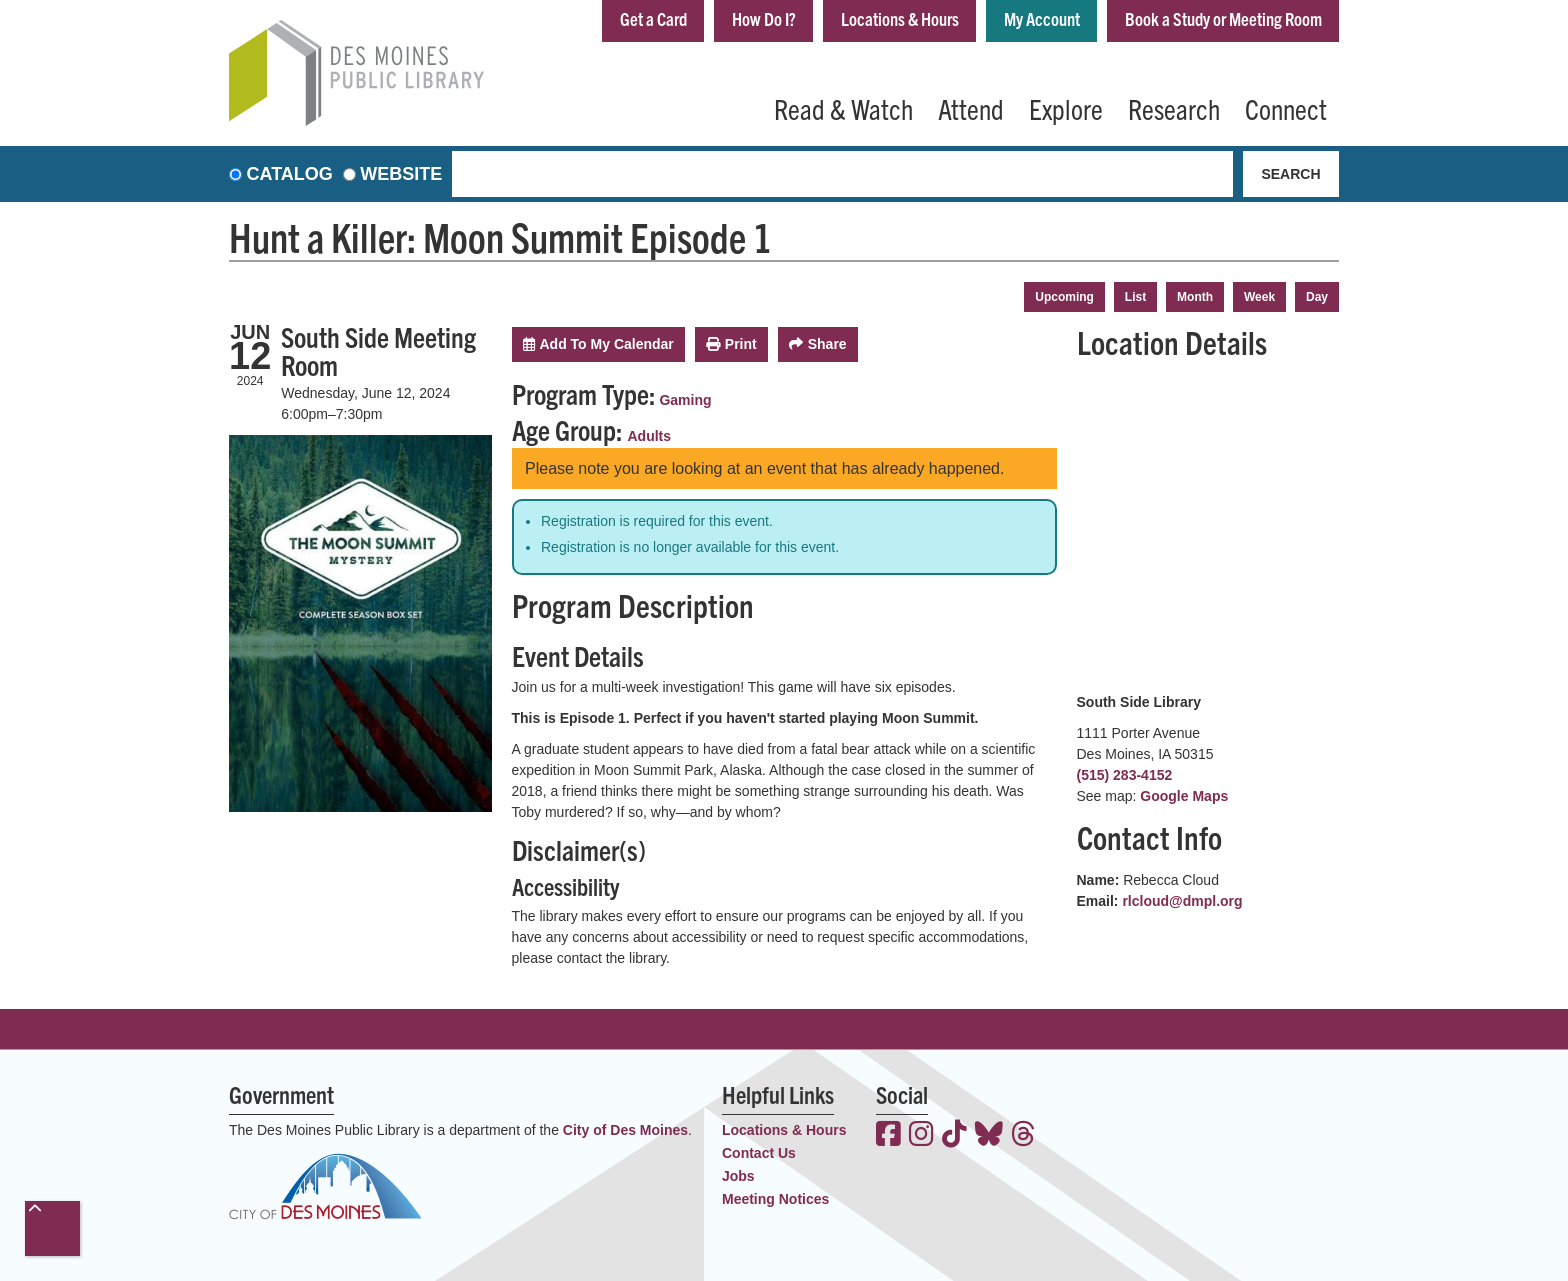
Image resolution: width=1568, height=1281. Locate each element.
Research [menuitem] (1174, 108)
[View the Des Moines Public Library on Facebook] (888, 1136)
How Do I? (764, 18)
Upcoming (1064, 297)
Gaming (685, 400)
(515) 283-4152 (1125, 775)
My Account (1042, 18)
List (1135, 297)
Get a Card (653, 18)
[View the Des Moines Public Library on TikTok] (954, 1136)
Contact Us (759, 1153)
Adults (650, 436)
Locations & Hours (900, 18)
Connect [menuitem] (1286, 108)
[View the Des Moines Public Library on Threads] (1023, 1136)
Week (1259, 297)
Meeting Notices (775, 1199)
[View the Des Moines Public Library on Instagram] (921, 1136)
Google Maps (1184, 796)
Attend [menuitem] (971, 108)
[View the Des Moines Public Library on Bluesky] (989, 1136)
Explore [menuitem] (1066, 108)
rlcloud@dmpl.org (1182, 901)
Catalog (290, 174)
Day (1317, 297)
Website (401, 174)
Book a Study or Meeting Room (1223, 18)
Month (1195, 297)
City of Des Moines (625, 1130)
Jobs (738, 1176)
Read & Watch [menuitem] (843, 108)
